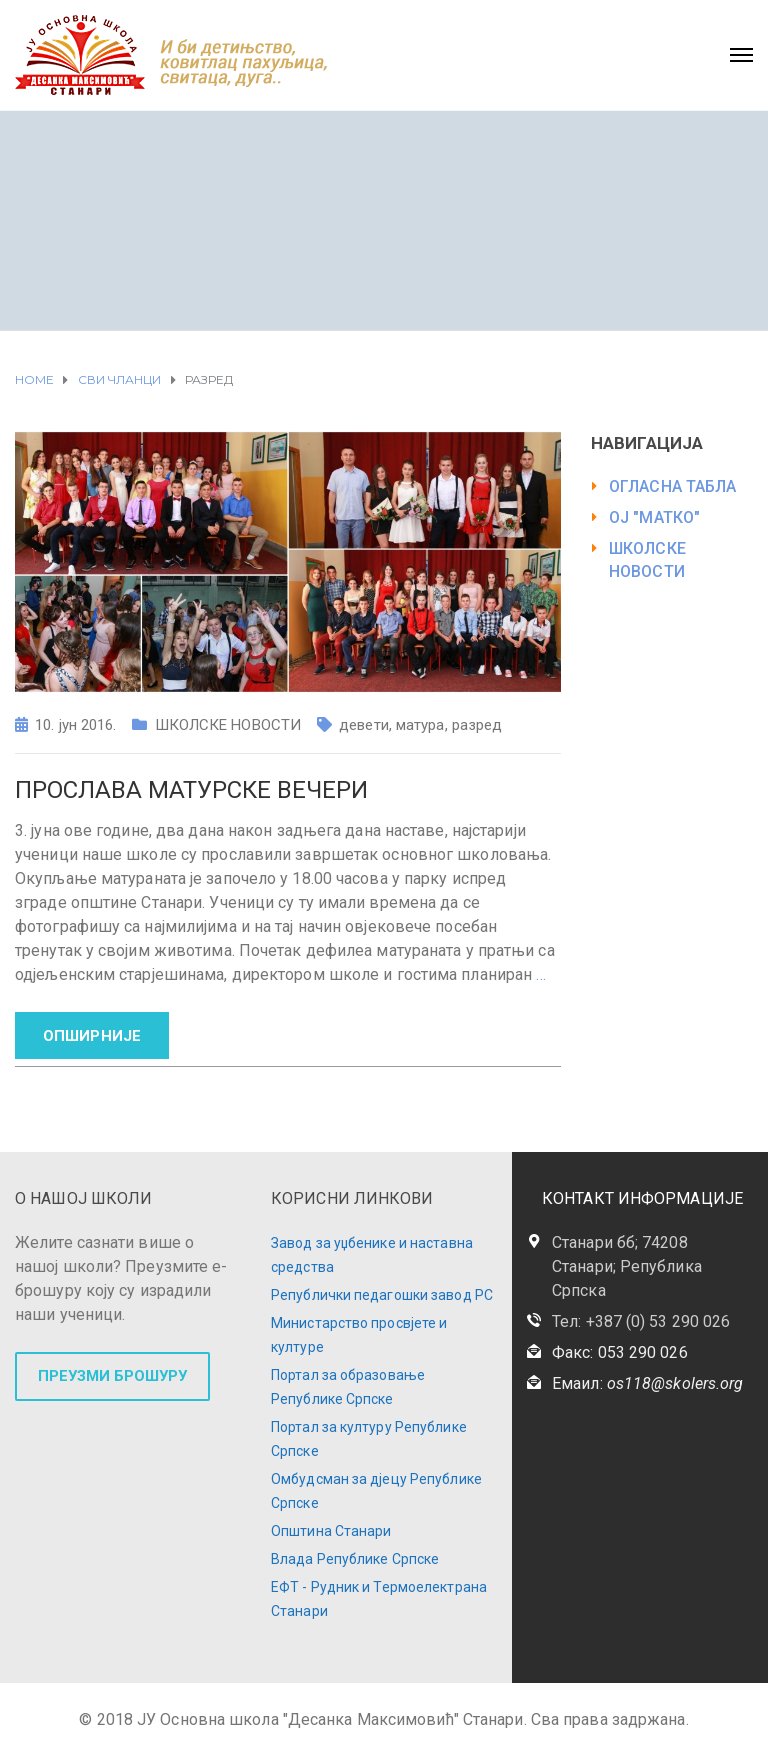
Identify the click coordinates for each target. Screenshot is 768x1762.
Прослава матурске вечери (191, 790)
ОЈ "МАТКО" (654, 517)
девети (364, 725)
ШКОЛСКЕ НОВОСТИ (228, 725)
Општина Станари (331, 1531)
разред (477, 725)
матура (420, 725)
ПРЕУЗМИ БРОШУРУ (112, 1376)
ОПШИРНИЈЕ (92, 1036)
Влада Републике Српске (355, 1559)
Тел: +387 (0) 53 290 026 (641, 1321)
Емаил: (647, 1383)
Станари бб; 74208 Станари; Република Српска (627, 1266)
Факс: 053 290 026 (620, 1352)
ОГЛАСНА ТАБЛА (672, 486)
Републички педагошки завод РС (382, 1295)
